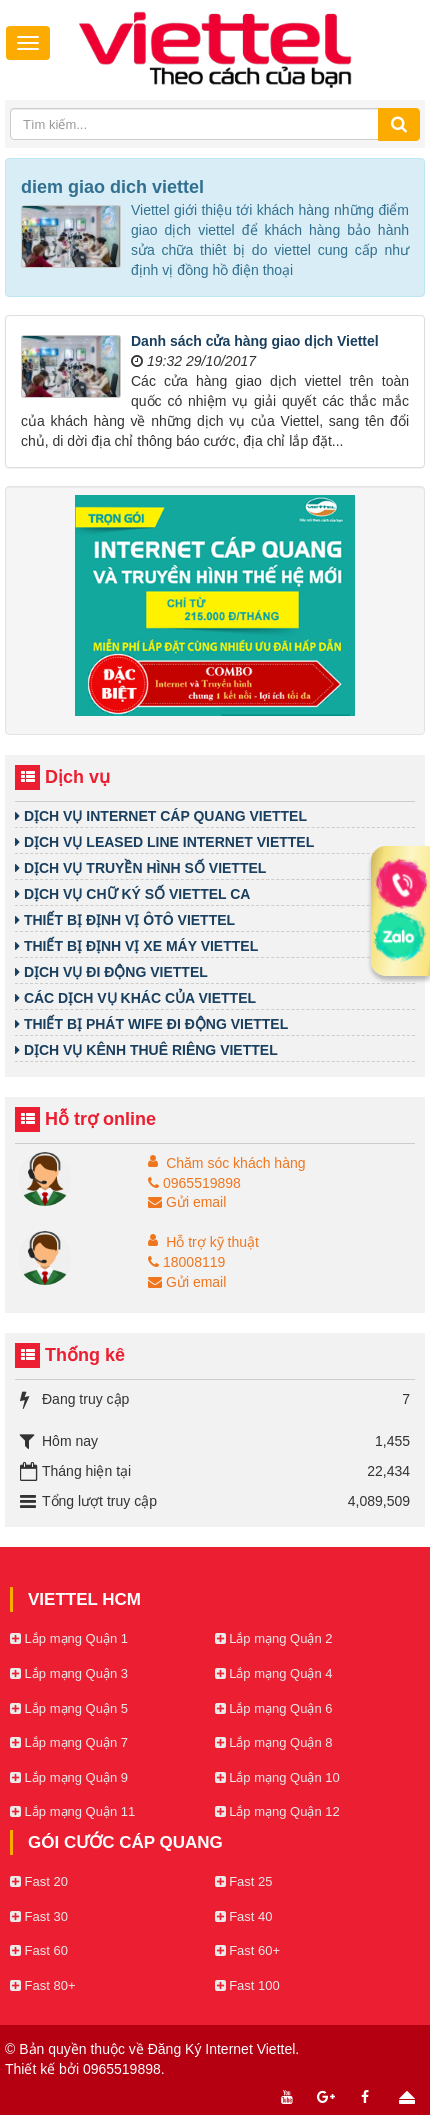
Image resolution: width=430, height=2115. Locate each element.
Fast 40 (244, 1916)
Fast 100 (247, 1985)
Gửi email (187, 1202)
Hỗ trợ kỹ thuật (212, 1242)
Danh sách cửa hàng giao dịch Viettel (255, 341)
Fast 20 (39, 1881)
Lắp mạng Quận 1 (69, 1638)
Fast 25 (244, 1881)
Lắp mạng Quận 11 (72, 1811)
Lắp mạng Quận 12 (277, 1811)
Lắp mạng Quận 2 (274, 1638)
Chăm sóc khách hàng (235, 1163)
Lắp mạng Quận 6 (274, 1708)
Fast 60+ (248, 1950)
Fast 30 (39, 1916)
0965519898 (194, 1183)
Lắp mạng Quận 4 (274, 1673)
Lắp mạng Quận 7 (69, 1742)
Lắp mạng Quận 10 (277, 1777)
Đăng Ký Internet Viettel (222, 2049)
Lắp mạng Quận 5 (69, 1708)
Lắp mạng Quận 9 (69, 1777)
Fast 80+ (43, 1985)
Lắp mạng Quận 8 (274, 1742)
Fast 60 (39, 1950)
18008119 (186, 1262)
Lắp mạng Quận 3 (69, 1673)
